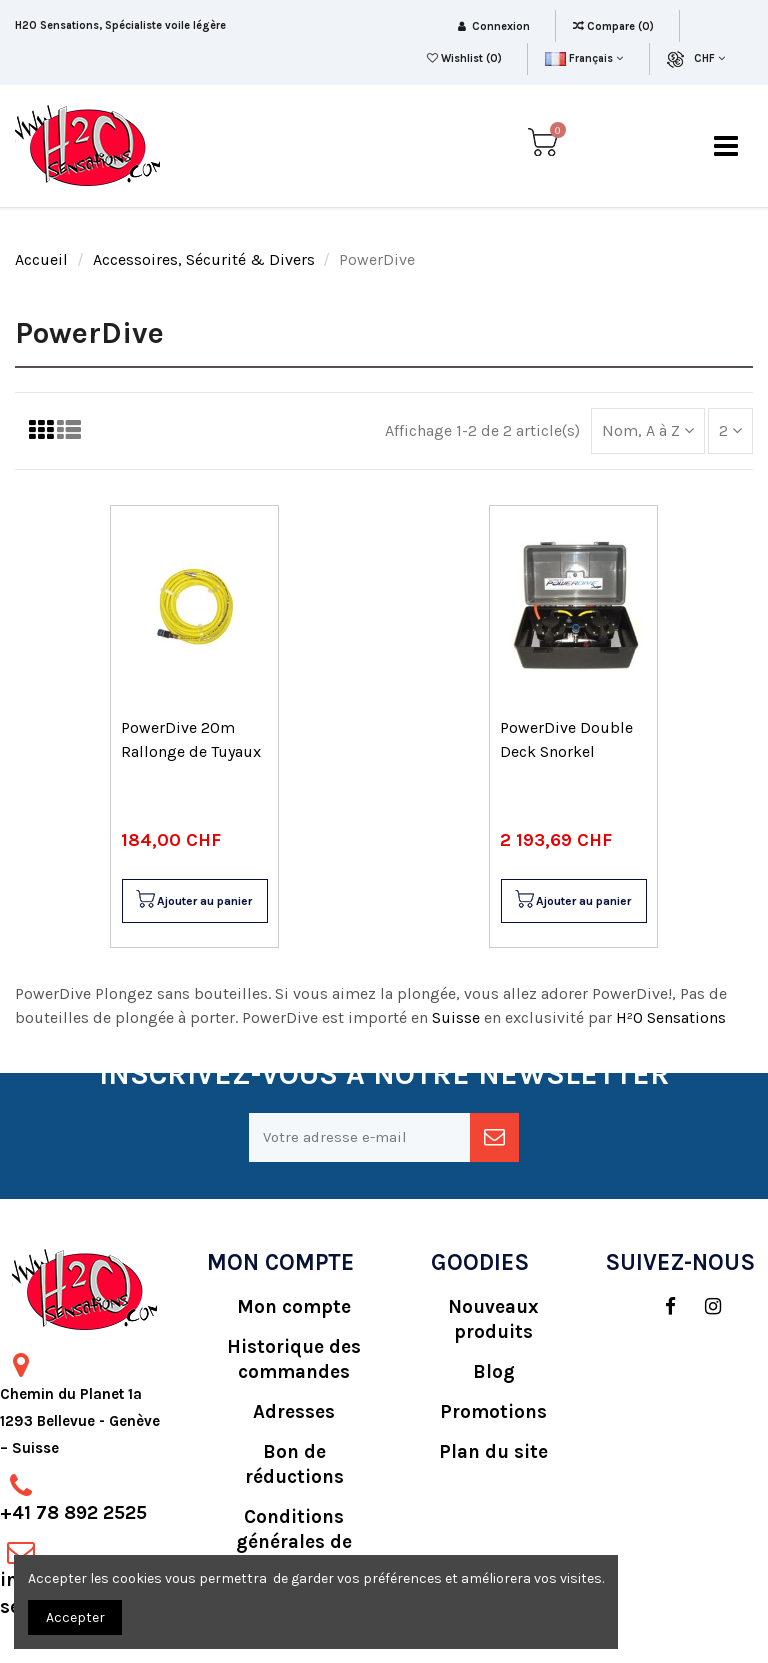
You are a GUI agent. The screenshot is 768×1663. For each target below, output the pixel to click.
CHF (709, 58)
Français (583, 58)
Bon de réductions (294, 1464)
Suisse (458, 1017)
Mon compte (294, 1307)
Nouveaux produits (493, 1319)
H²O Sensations (671, 1017)
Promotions (493, 1412)
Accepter (75, 1617)
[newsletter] (494, 1137)
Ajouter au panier (193, 901)
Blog (494, 1372)
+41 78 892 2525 (73, 1513)
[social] (660, 1307)
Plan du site (493, 1452)
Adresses (294, 1412)
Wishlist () (466, 58)
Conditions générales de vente (294, 1542)
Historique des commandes (294, 1359)
